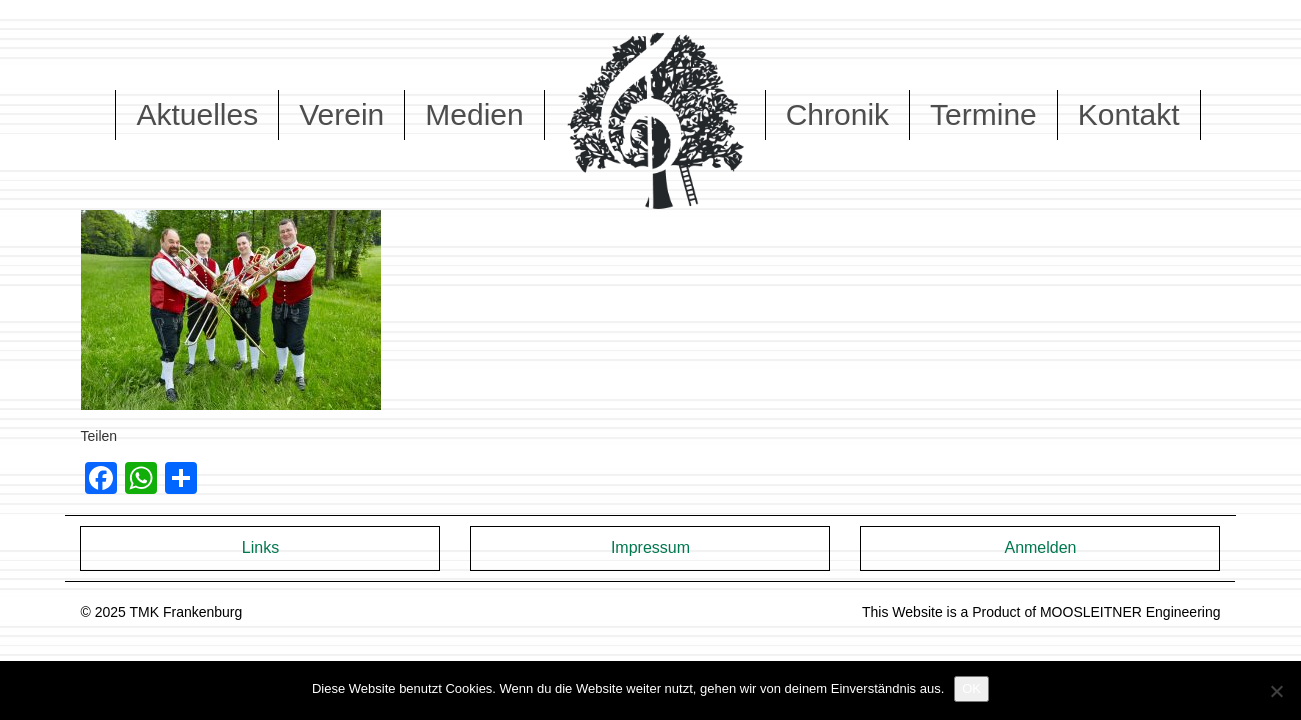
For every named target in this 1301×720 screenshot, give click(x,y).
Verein (341, 114)
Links (260, 547)
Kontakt (1129, 114)
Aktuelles (197, 114)
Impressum (650, 547)
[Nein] (1276, 691)
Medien (474, 114)
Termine (983, 114)
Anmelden (1040, 547)
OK (971, 688)
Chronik (837, 114)
